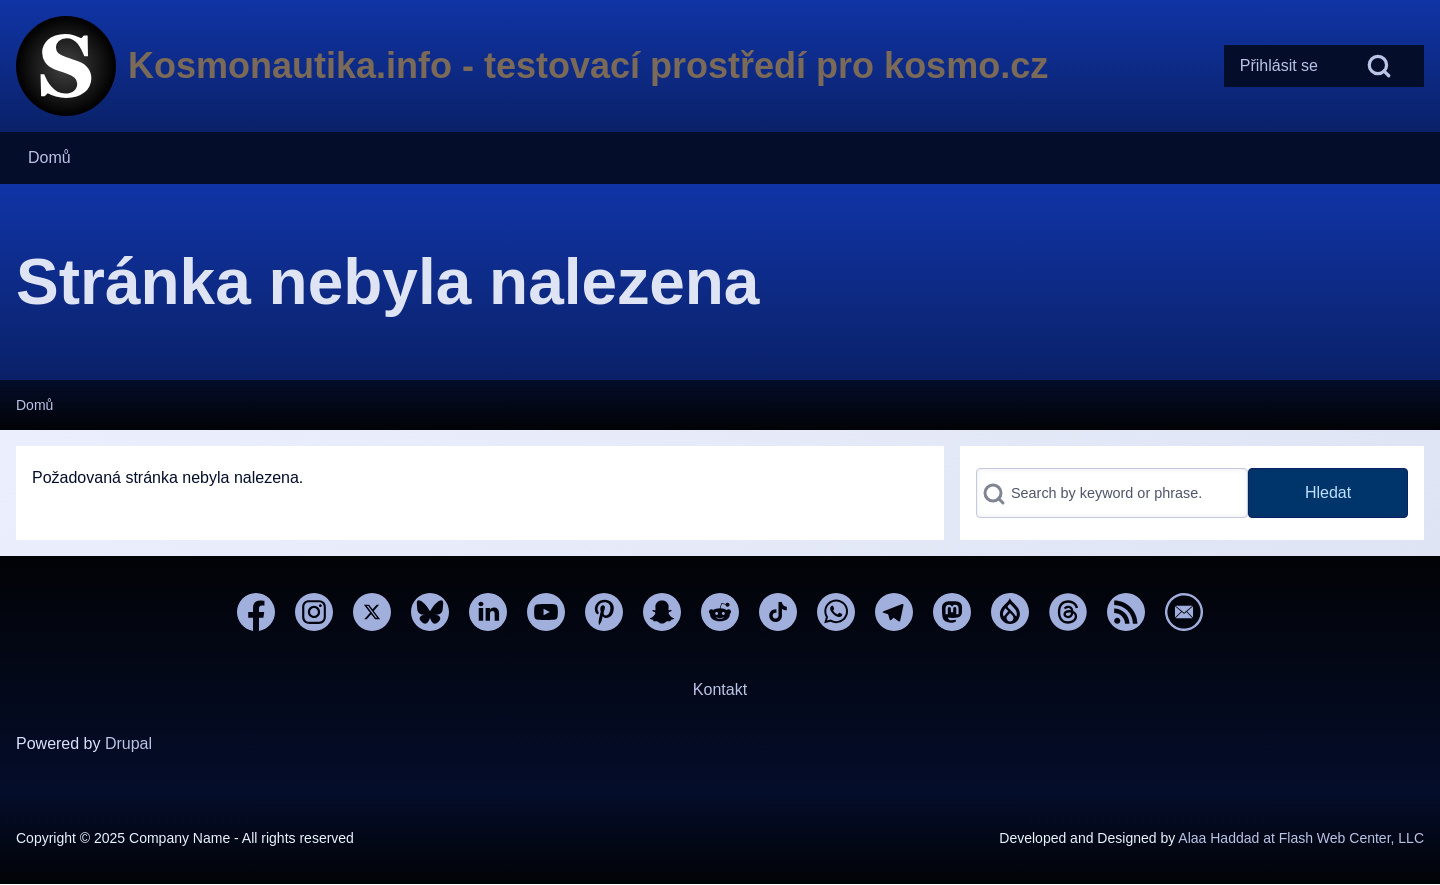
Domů (34, 405)
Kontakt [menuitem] (720, 689)
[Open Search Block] (1379, 66)
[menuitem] (1279, 66)
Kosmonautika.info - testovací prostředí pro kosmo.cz (588, 65)
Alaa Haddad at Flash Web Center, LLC (1301, 838)
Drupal (128, 743)
